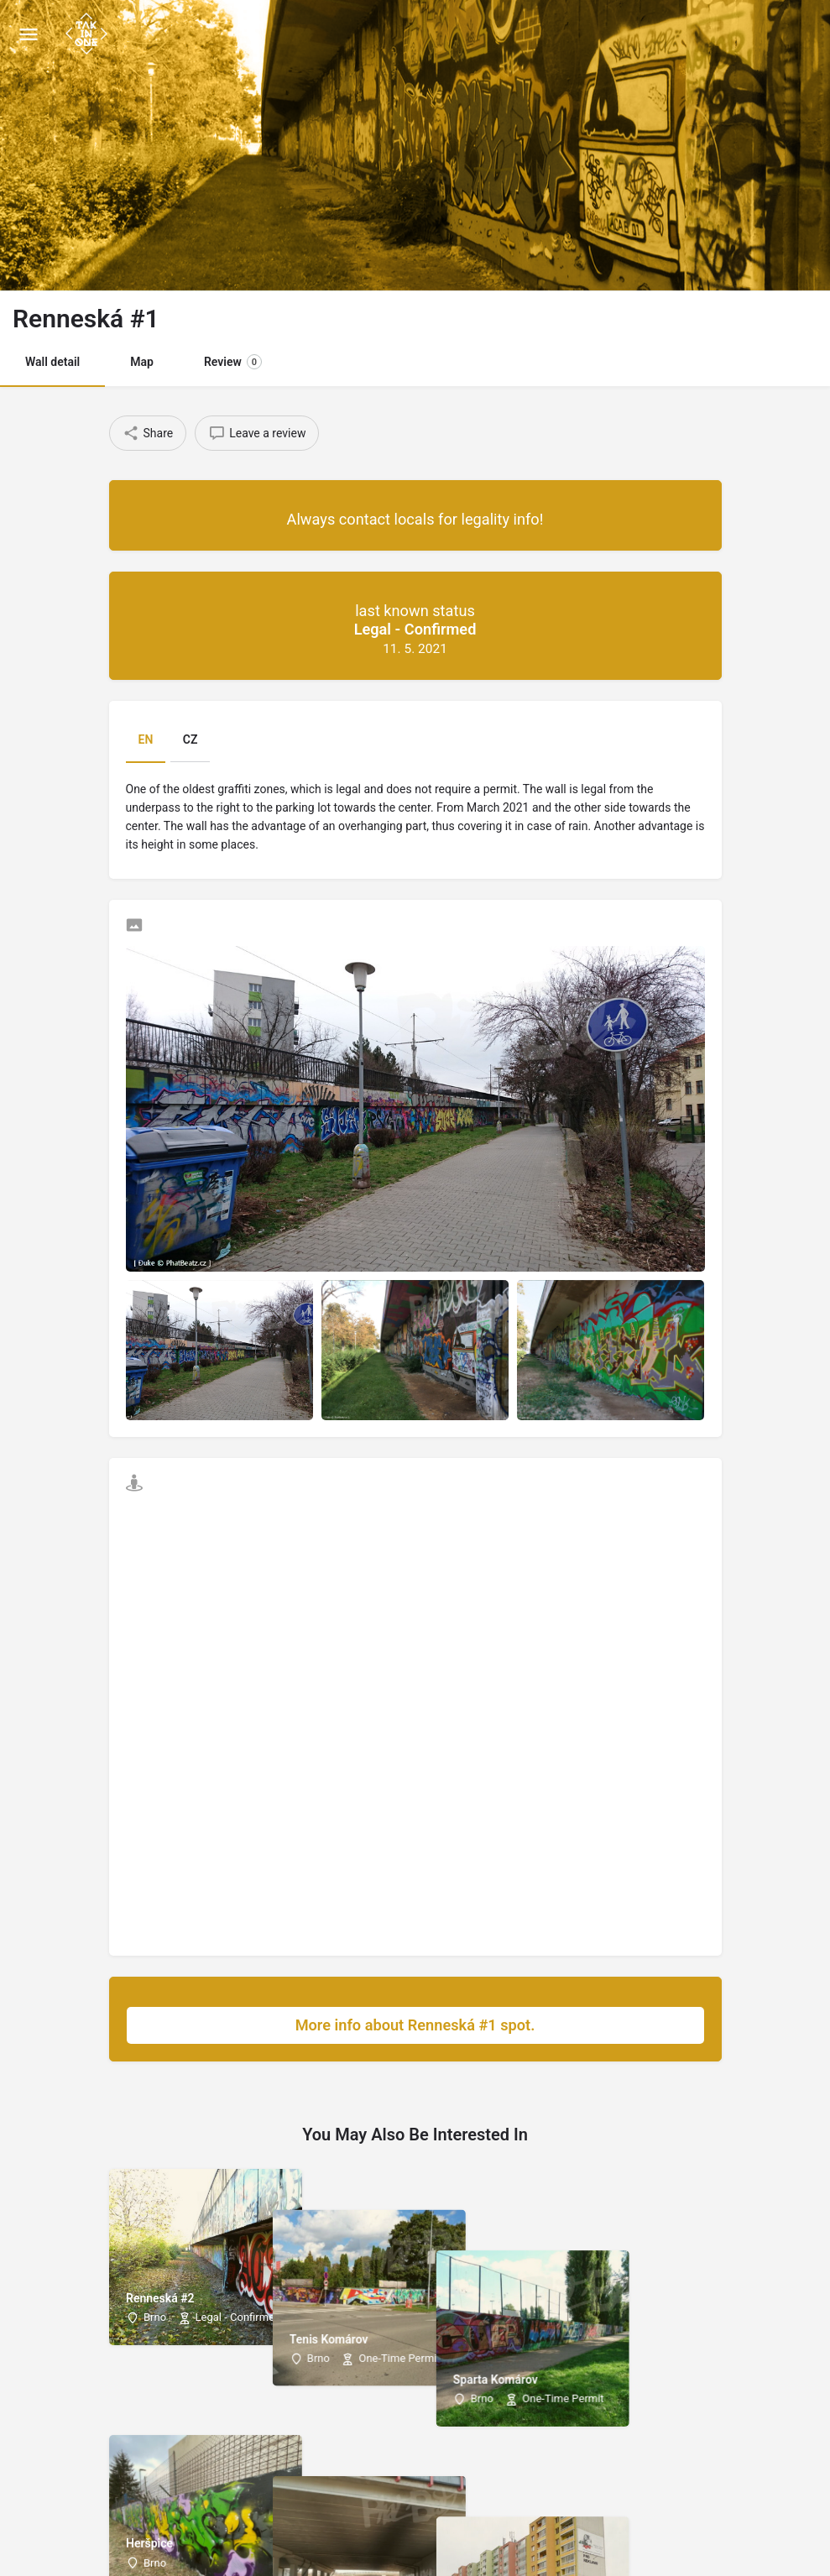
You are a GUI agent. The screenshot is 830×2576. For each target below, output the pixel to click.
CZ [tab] (190, 739)
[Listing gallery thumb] (415, 1109)
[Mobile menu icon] (28, 34)
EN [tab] (146, 739)
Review (233, 361)
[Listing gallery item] (219, 1350)
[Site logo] (88, 34)
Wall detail (52, 361)
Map (142, 361)
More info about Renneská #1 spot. (491, 2025)
